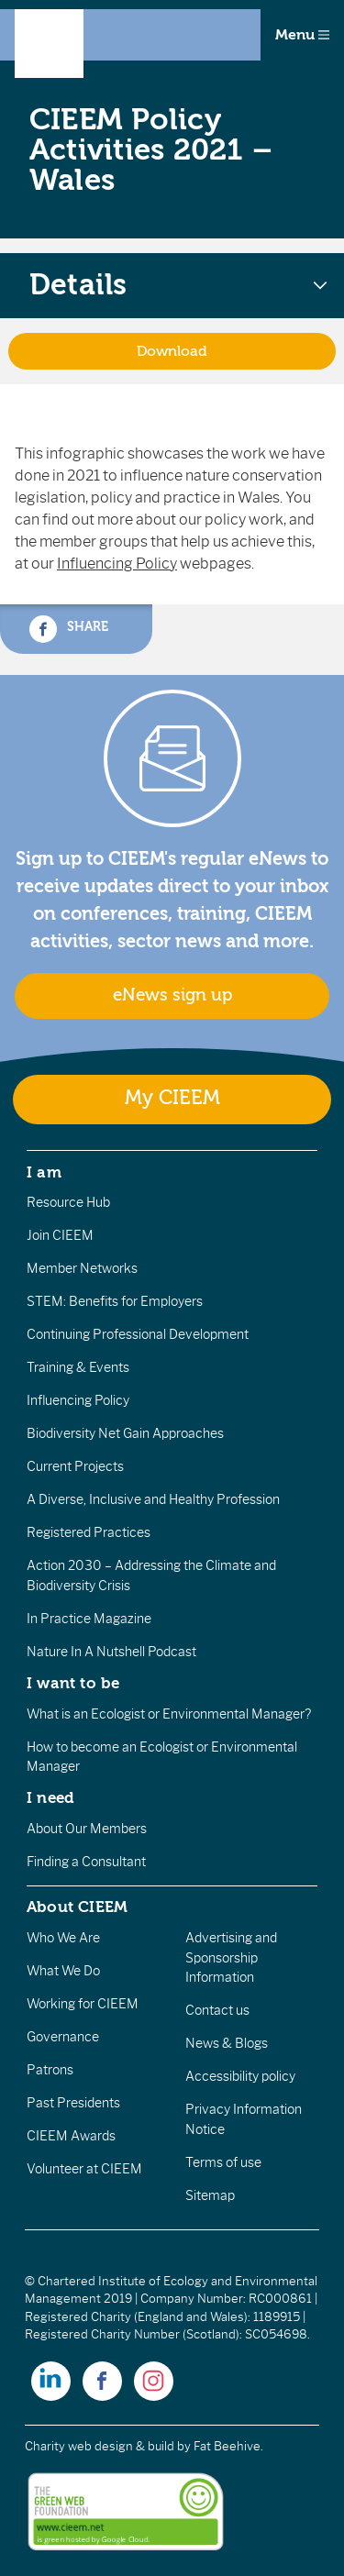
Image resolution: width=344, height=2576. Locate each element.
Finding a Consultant (86, 1861)
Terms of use (223, 2162)
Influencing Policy (117, 563)
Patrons (50, 2070)
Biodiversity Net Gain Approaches (125, 1433)
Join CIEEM (60, 1235)
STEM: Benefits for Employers (115, 1301)
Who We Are (63, 1937)
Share (68, 629)
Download (172, 351)
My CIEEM (172, 1098)
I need (50, 1797)
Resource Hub (68, 1202)
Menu (302, 35)
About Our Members (87, 1828)
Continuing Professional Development (138, 1334)
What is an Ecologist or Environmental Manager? (169, 1714)
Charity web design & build (99, 2446)
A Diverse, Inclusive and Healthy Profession (153, 1499)
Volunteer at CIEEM (84, 2169)
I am (44, 1172)
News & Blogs (226, 2043)
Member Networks (82, 1268)
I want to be (73, 1683)
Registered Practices (88, 1532)
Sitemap (210, 2195)
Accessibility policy (240, 2076)
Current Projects (75, 1466)
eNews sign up (172, 995)
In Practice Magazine (89, 1618)
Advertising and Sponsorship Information (231, 1957)
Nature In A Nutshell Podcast (111, 1651)
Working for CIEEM (83, 2004)
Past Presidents (73, 2103)
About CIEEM (77, 1906)
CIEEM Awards (71, 2136)
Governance (63, 2037)
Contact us (217, 2010)
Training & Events (78, 1367)
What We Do (63, 1970)
